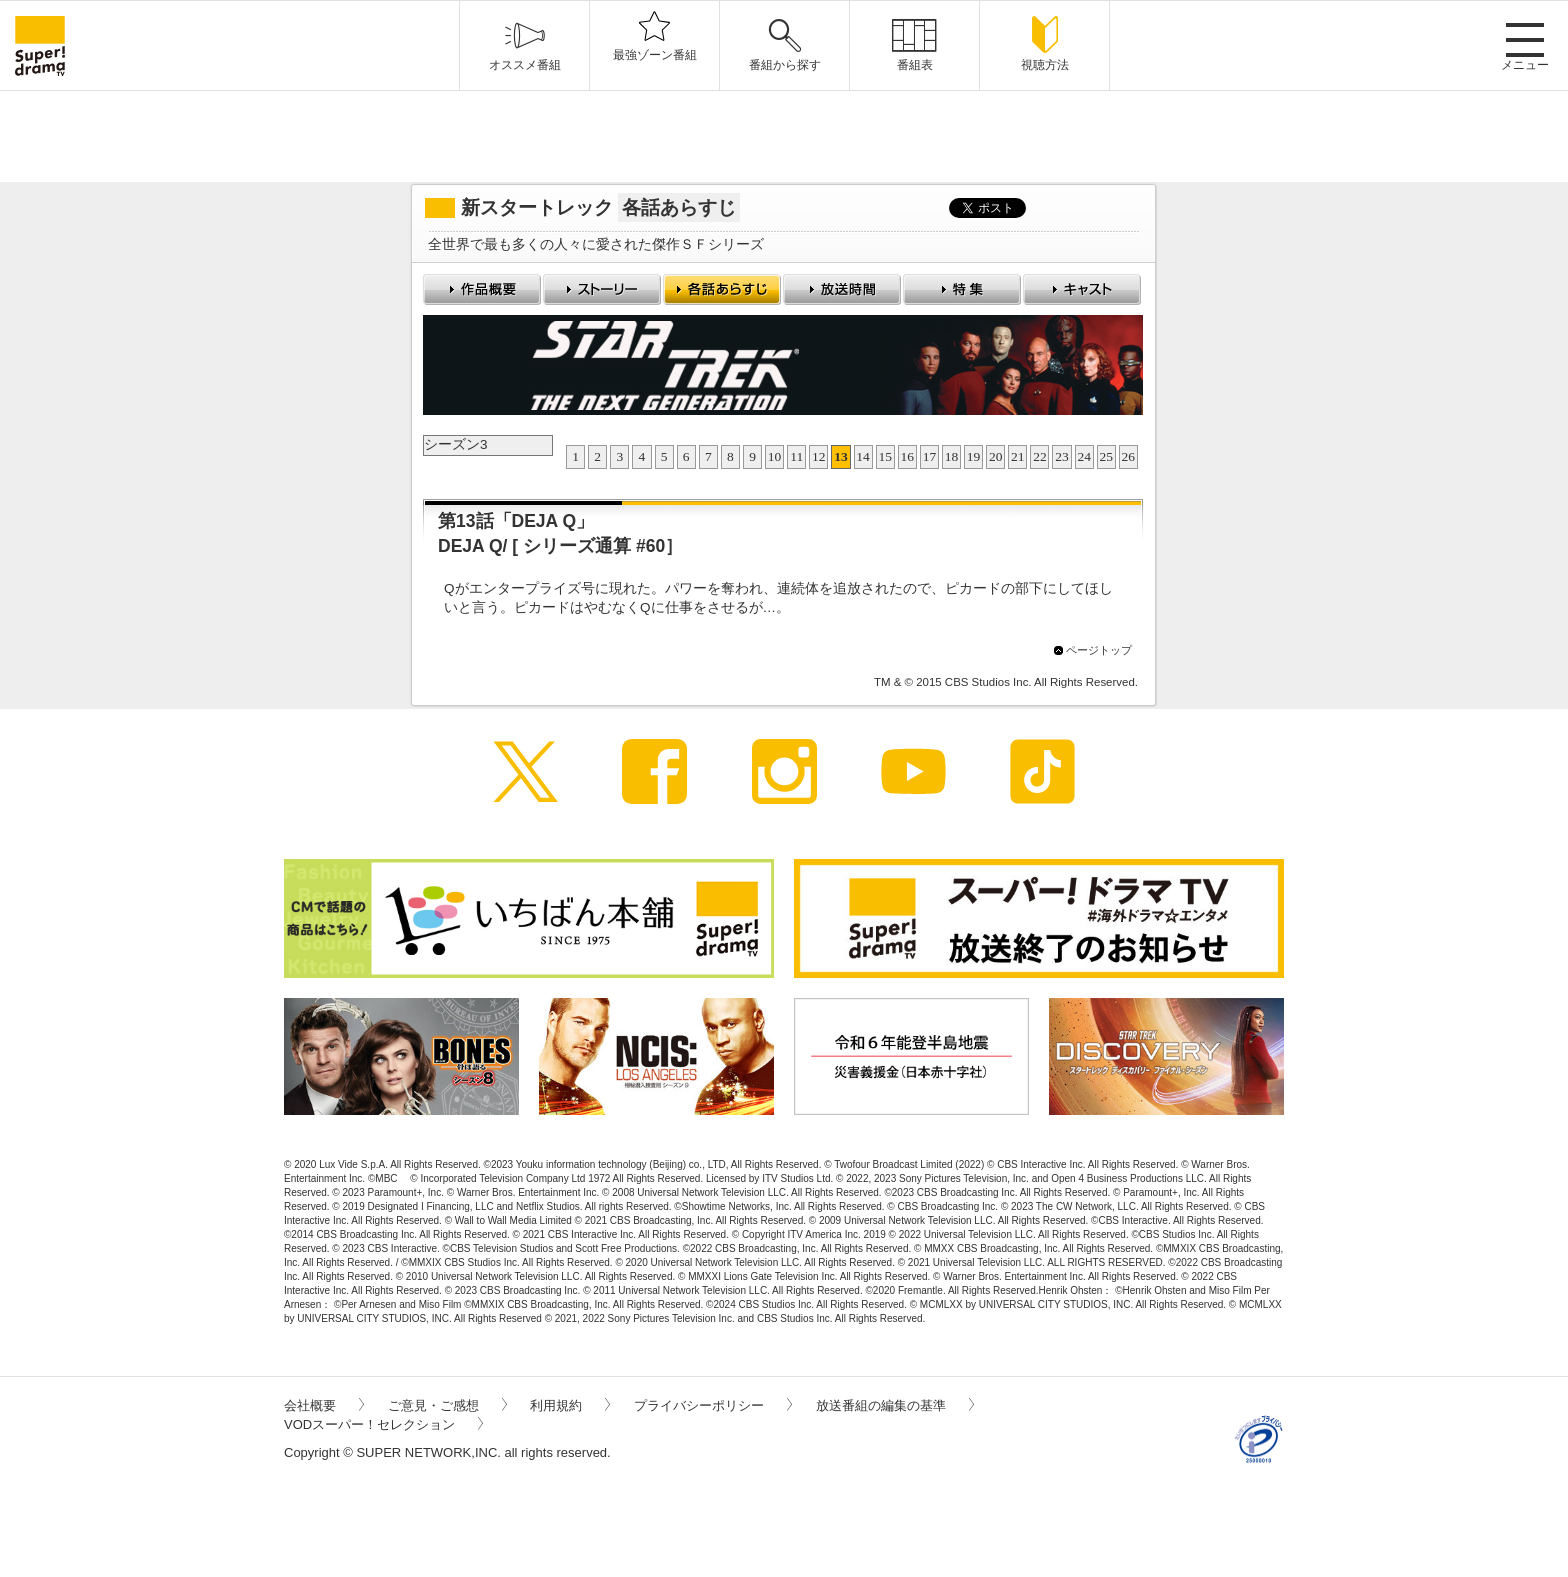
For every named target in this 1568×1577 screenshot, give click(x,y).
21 (1018, 456)
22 (1040, 456)
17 (930, 456)
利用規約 (570, 1405)
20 (996, 456)
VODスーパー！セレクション (383, 1424)
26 (1129, 456)
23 (1062, 456)
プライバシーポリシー (713, 1405)
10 (775, 456)
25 (1107, 456)
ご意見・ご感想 (447, 1405)
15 (885, 456)
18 (952, 456)
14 (863, 456)
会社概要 (324, 1405)
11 (796, 456)
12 (819, 456)
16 (908, 456)
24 (1084, 456)
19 (974, 456)
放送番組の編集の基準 (895, 1405)
